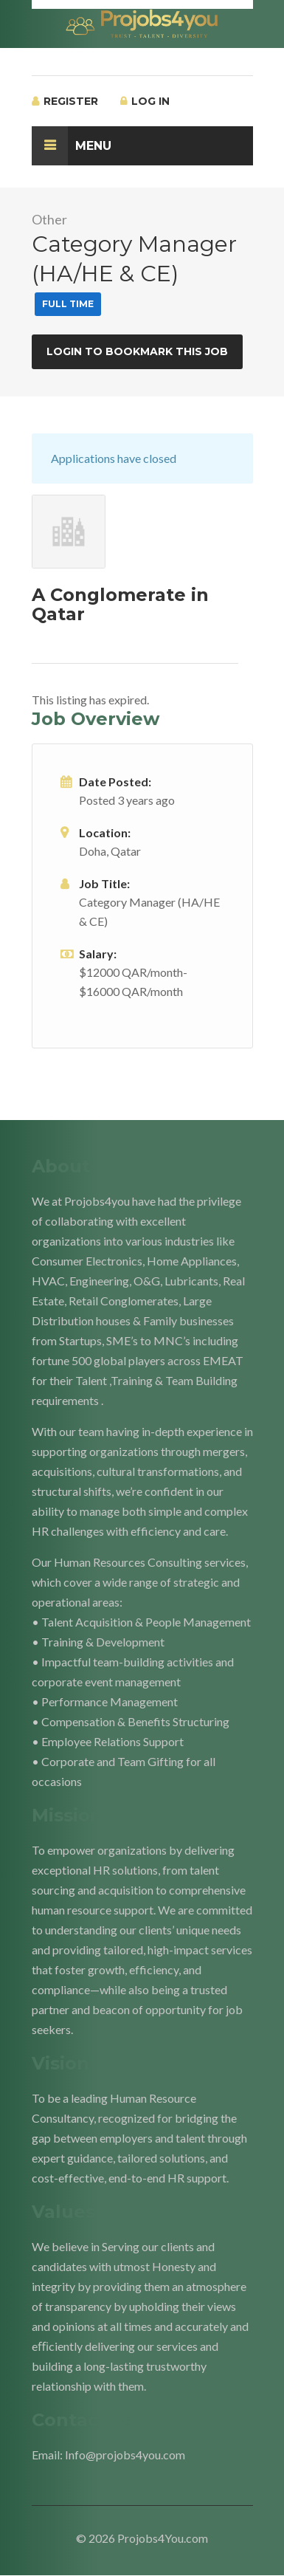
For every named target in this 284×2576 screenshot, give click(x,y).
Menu (71, 145)
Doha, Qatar (110, 851)
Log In (145, 101)
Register (65, 101)
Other (49, 219)
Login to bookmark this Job (137, 351)
